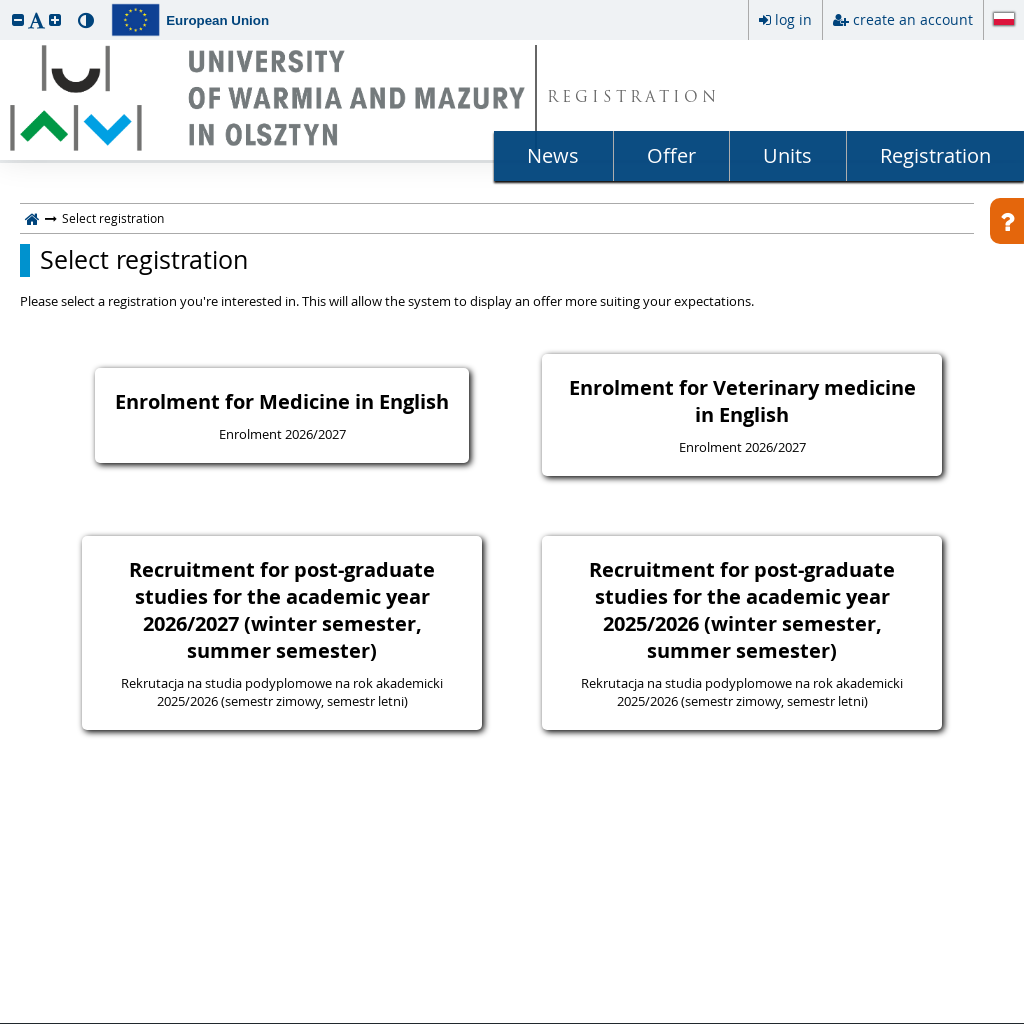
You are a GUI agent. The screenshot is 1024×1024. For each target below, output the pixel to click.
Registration (935, 155)
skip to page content (5, 5)
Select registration (144, 260)
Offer (671, 155)
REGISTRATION (633, 98)
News (553, 155)
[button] (18, 19)
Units (787, 155)
